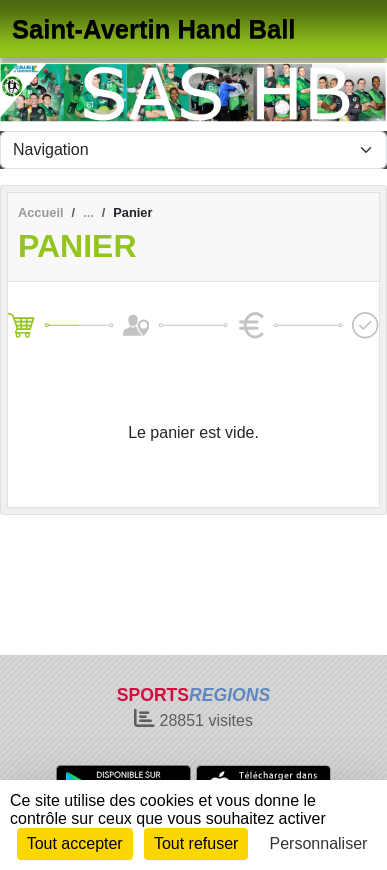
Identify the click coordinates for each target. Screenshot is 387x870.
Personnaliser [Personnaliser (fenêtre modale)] (319, 843)
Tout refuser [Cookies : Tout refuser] (196, 843)
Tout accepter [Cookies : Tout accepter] (75, 843)
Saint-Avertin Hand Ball (153, 29)
